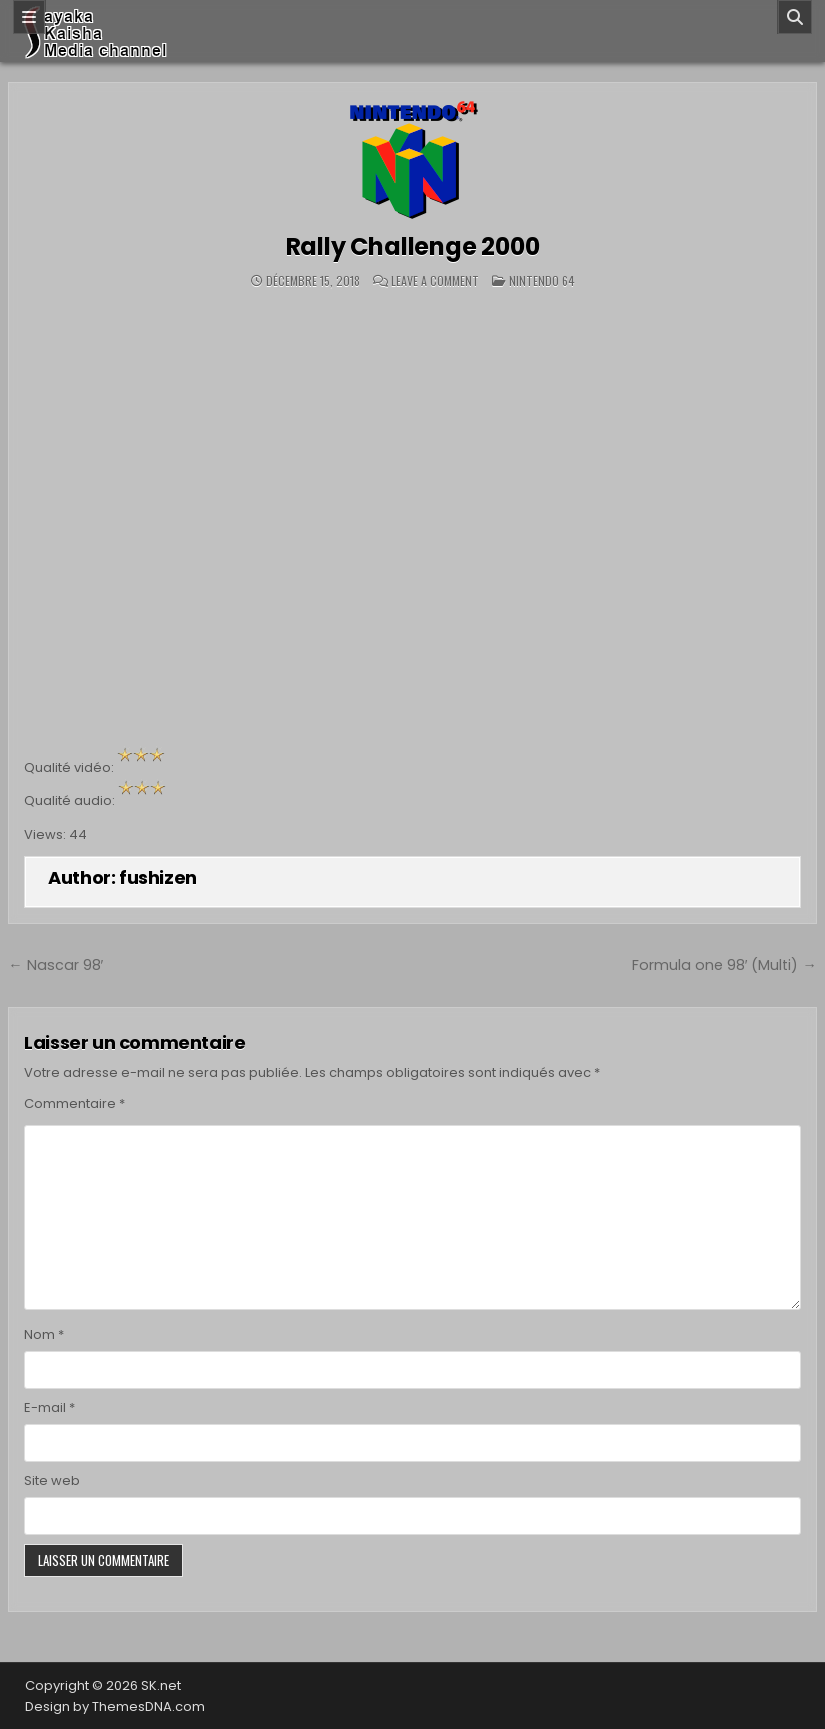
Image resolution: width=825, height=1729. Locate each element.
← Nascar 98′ (55, 965)
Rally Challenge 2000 (413, 246)
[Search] (795, 17)
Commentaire (74, 1103)
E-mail (49, 1407)
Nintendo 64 (542, 280)
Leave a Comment (435, 281)
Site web (52, 1480)
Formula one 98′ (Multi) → (724, 965)
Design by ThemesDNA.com (115, 1706)
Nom (44, 1334)
